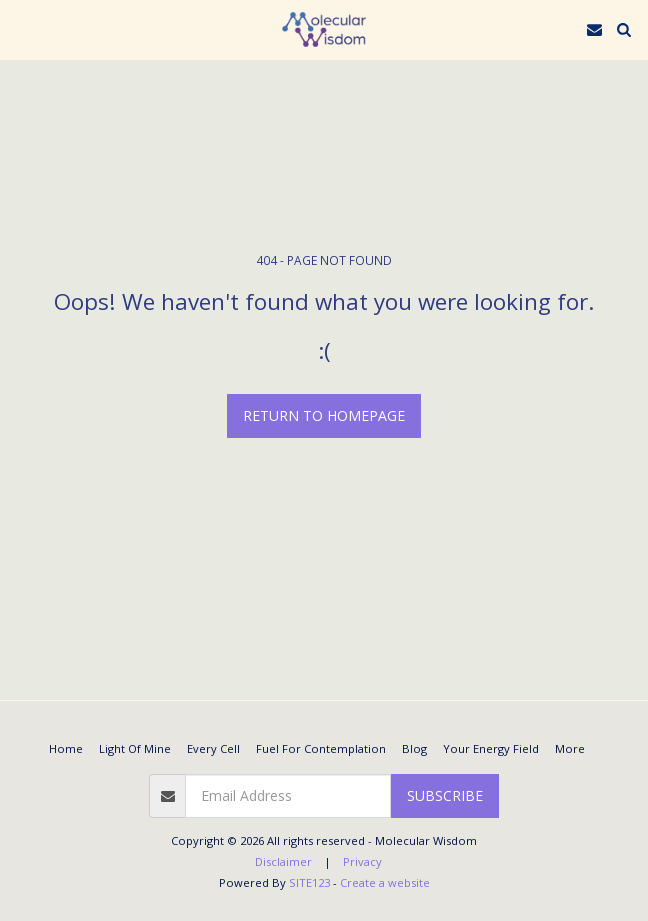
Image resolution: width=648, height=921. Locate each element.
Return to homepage (324, 415)
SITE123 (309, 882)
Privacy (362, 861)
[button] (22, 28)
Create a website (385, 882)
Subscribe (445, 795)
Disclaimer (283, 861)
